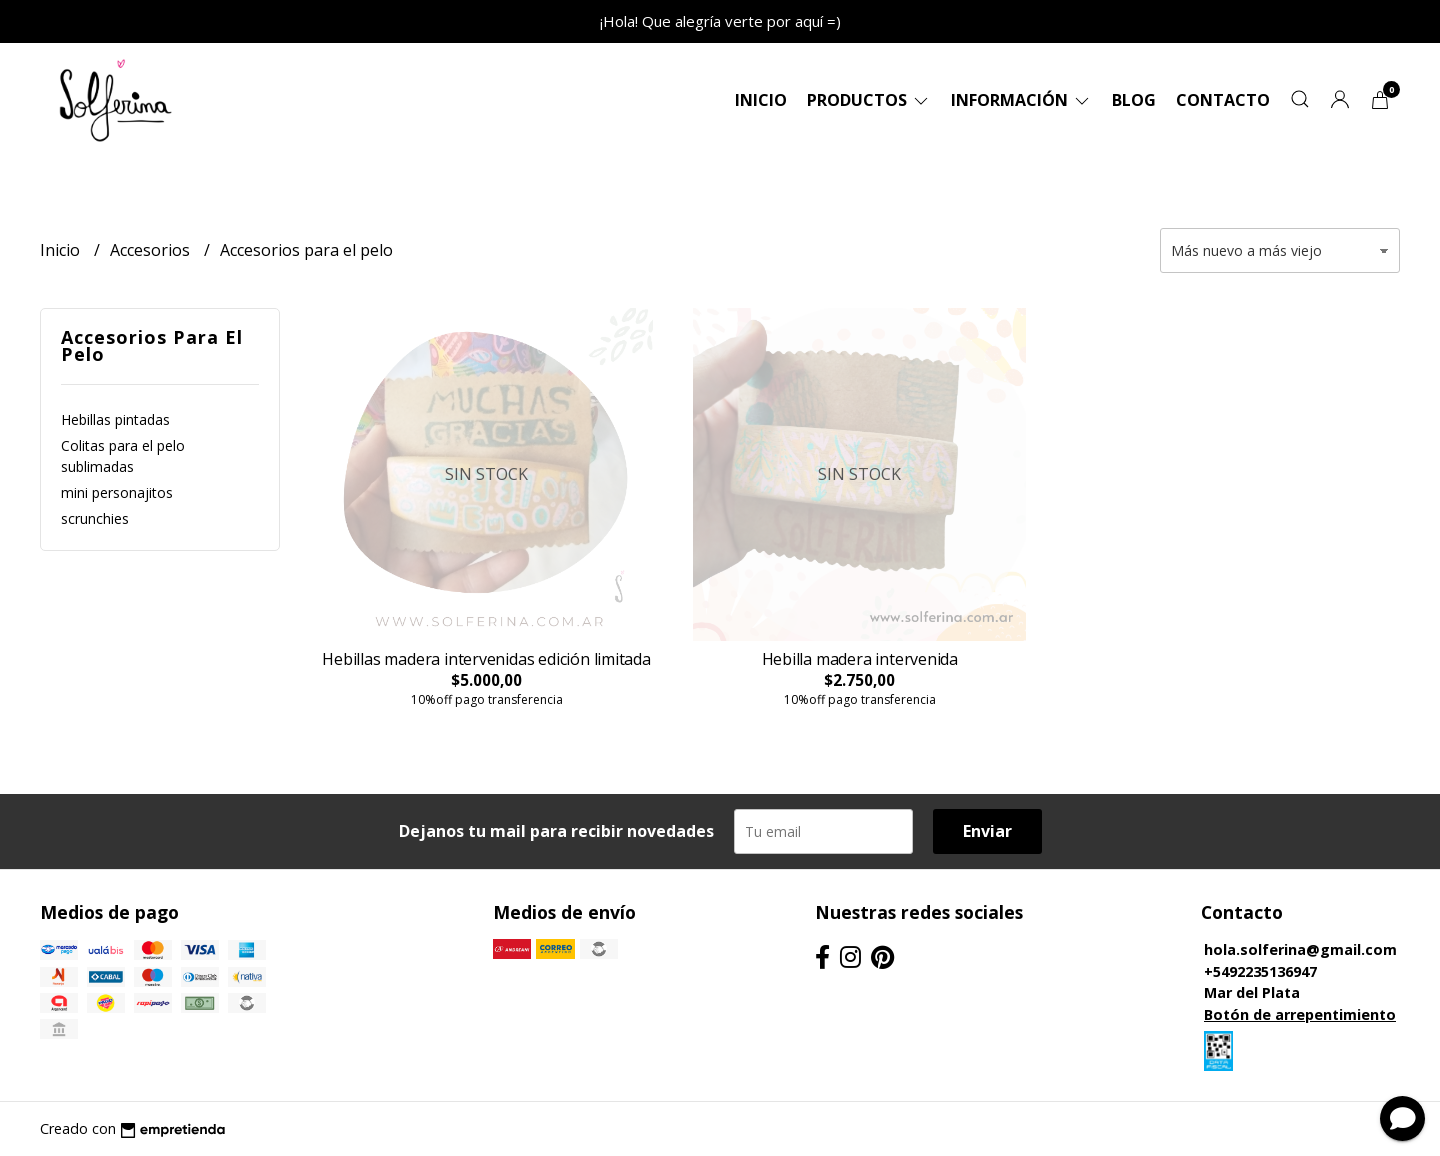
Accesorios (152, 250)
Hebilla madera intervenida (860, 659)
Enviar (987, 831)
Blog (1134, 100)
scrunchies (95, 518)
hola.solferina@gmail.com (1300, 949)
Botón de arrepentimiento (1300, 1014)
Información (1021, 100)
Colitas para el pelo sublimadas (123, 456)
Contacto (1223, 100)
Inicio (761, 100)
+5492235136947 (1260, 971)
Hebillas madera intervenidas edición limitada (486, 659)
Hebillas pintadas (115, 419)
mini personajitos (117, 492)
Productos (869, 100)
